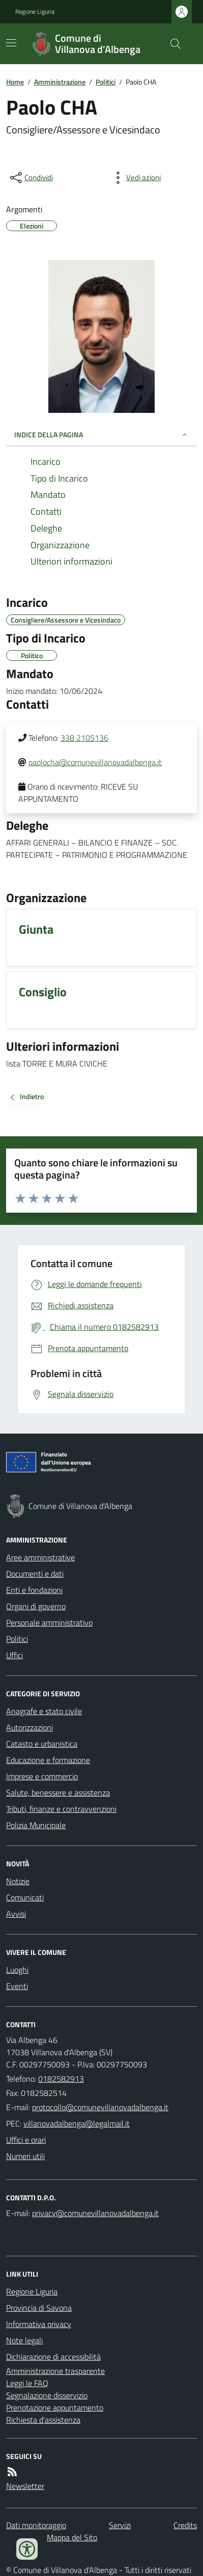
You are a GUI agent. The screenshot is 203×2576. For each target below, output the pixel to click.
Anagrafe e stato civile (44, 1711)
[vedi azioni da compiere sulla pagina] (135, 178)
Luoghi (17, 1970)
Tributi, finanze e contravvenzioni (61, 1809)
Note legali (24, 2340)
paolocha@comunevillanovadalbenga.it (95, 762)
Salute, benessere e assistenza (58, 1792)
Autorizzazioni (29, 1727)
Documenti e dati (35, 1573)
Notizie (18, 1881)
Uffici (14, 1655)
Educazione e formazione (48, 1760)
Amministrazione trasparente (55, 2371)
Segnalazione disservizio (47, 2395)
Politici (105, 81)
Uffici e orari (26, 2140)
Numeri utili (25, 2156)
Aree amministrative (40, 1557)
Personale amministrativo (49, 1622)
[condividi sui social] (30, 178)
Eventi (17, 1986)
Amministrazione (59, 81)
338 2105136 (84, 738)
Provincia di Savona (39, 2308)
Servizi (120, 2525)
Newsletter (25, 2486)
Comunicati (25, 1897)
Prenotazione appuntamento (54, 2407)
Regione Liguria (34, 11)
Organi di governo (36, 1606)
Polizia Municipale (36, 1825)
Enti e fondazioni (34, 1590)
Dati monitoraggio (36, 2525)
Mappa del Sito (72, 2537)
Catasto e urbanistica (41, 1744)
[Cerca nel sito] (171, 44)
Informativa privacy (38, 2324)
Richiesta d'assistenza (43, 2420)
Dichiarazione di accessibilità (53, 2356)
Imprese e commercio (42, 1776)
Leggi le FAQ (27, 2383)
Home (15, 81)
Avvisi (16, 1914)
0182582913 (61, 2079)
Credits (185, 2525)
